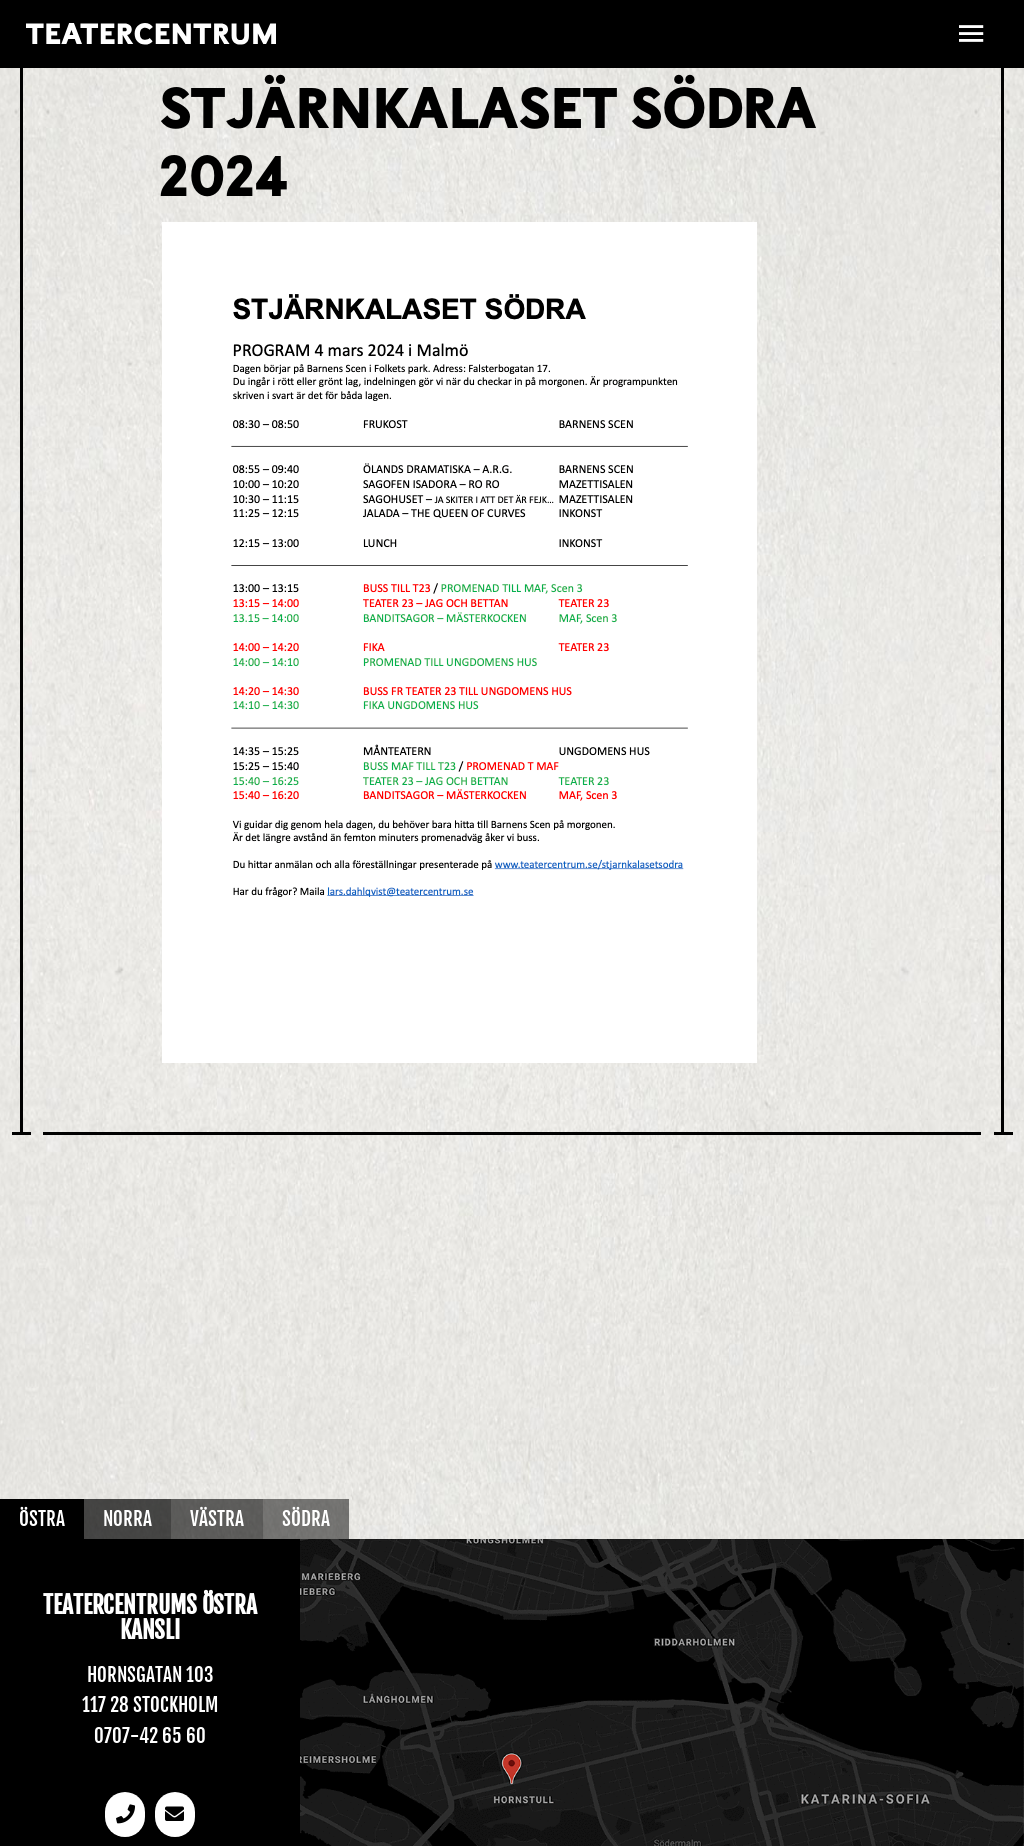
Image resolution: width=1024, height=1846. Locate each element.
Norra (127, 1519)
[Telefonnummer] (125, 1814)
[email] (175, 1814)
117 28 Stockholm (150, 1705)
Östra (42, 1519)
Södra (306, 1519)
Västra (217, 1519)
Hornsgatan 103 (150, 1675)
